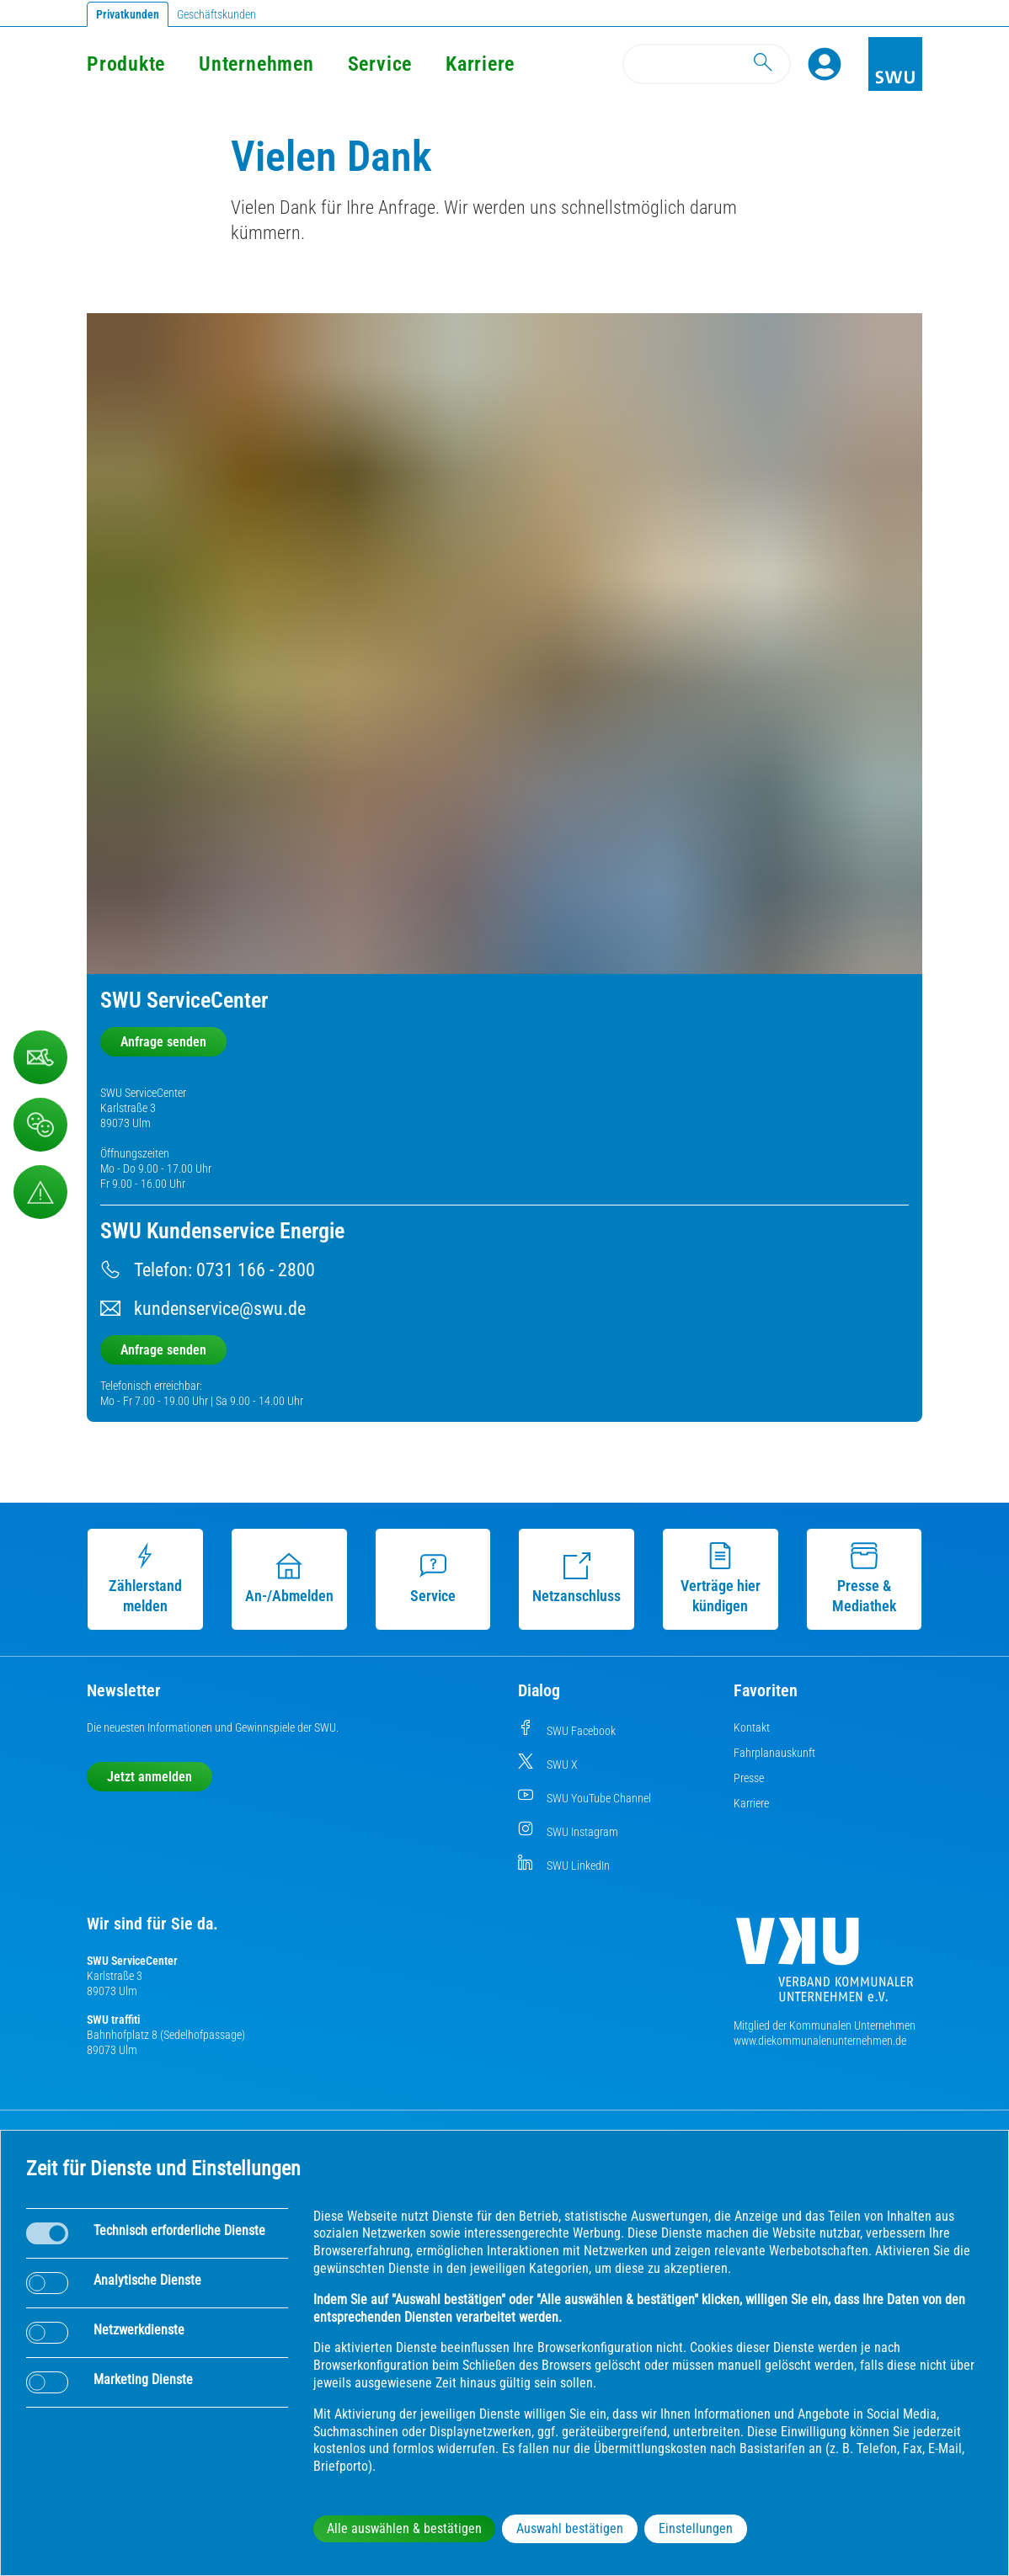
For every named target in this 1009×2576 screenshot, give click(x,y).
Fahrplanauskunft (774, 1752)
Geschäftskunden (216, 14)
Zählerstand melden (145, 1578)
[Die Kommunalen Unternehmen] (825, 1966)
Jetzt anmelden (149, 1777)
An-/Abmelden (289, 1578)
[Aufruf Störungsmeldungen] (40, 1192)
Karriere (480, 64)
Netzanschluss (576, 1578)
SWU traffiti (113, 2019)
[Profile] (824, 64)
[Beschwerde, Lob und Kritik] (40, 1057)
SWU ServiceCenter (132, 1960)
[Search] (706, 64)
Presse (749, 1778)
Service (380, 64)
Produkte (126, 64)
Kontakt (752, 1727)
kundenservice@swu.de (220, 1308)
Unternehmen (256, 64)
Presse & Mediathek (864, 1578)
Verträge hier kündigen (721, 1578)
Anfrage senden (163, 1042)
